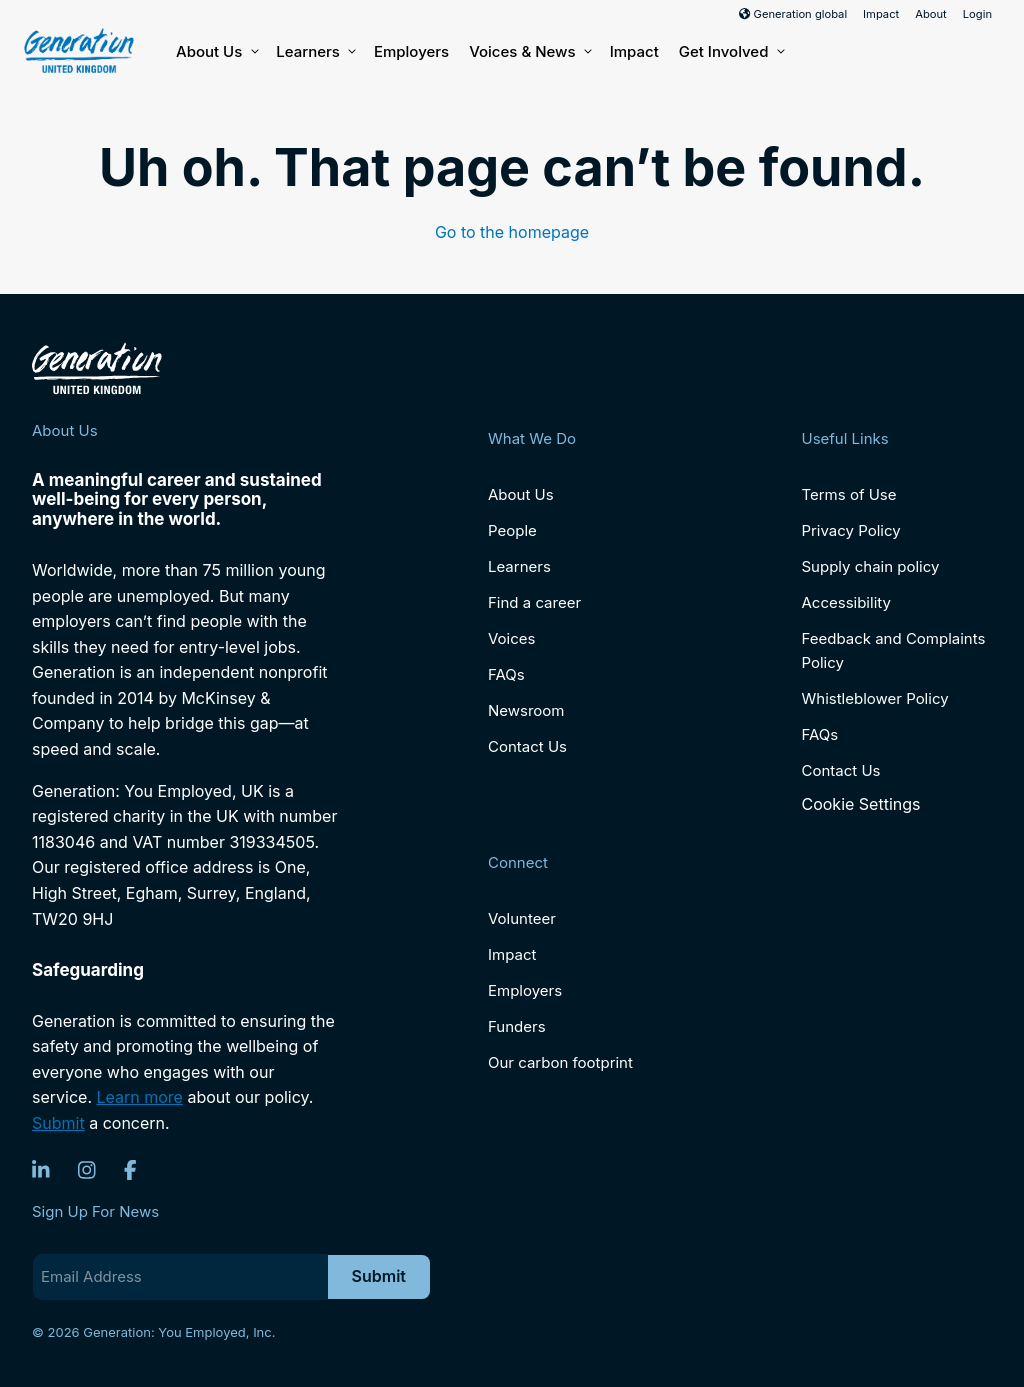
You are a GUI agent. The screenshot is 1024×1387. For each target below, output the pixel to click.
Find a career (534, 602)
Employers (411, 51)
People (512, 530)
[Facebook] (130, 1170)
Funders (517, 1026)
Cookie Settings (860, 804)
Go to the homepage (512, 232)
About (931, 14)
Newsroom (526, 710)
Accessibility (845, 602)
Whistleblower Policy (874, 698)
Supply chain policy (870, 566)
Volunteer (522, 918)
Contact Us (527, 746)
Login (977, 14)
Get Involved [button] (731, 52)
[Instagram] (87, 1170)
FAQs (506, 674)
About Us (216, 52)
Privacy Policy (850, 530)
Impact (881, 14)
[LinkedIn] (41, 1170)
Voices (511, 638)
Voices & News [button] (529, 52)
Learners (315, 52)
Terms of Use (848, 494)
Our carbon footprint (560, 1062)
